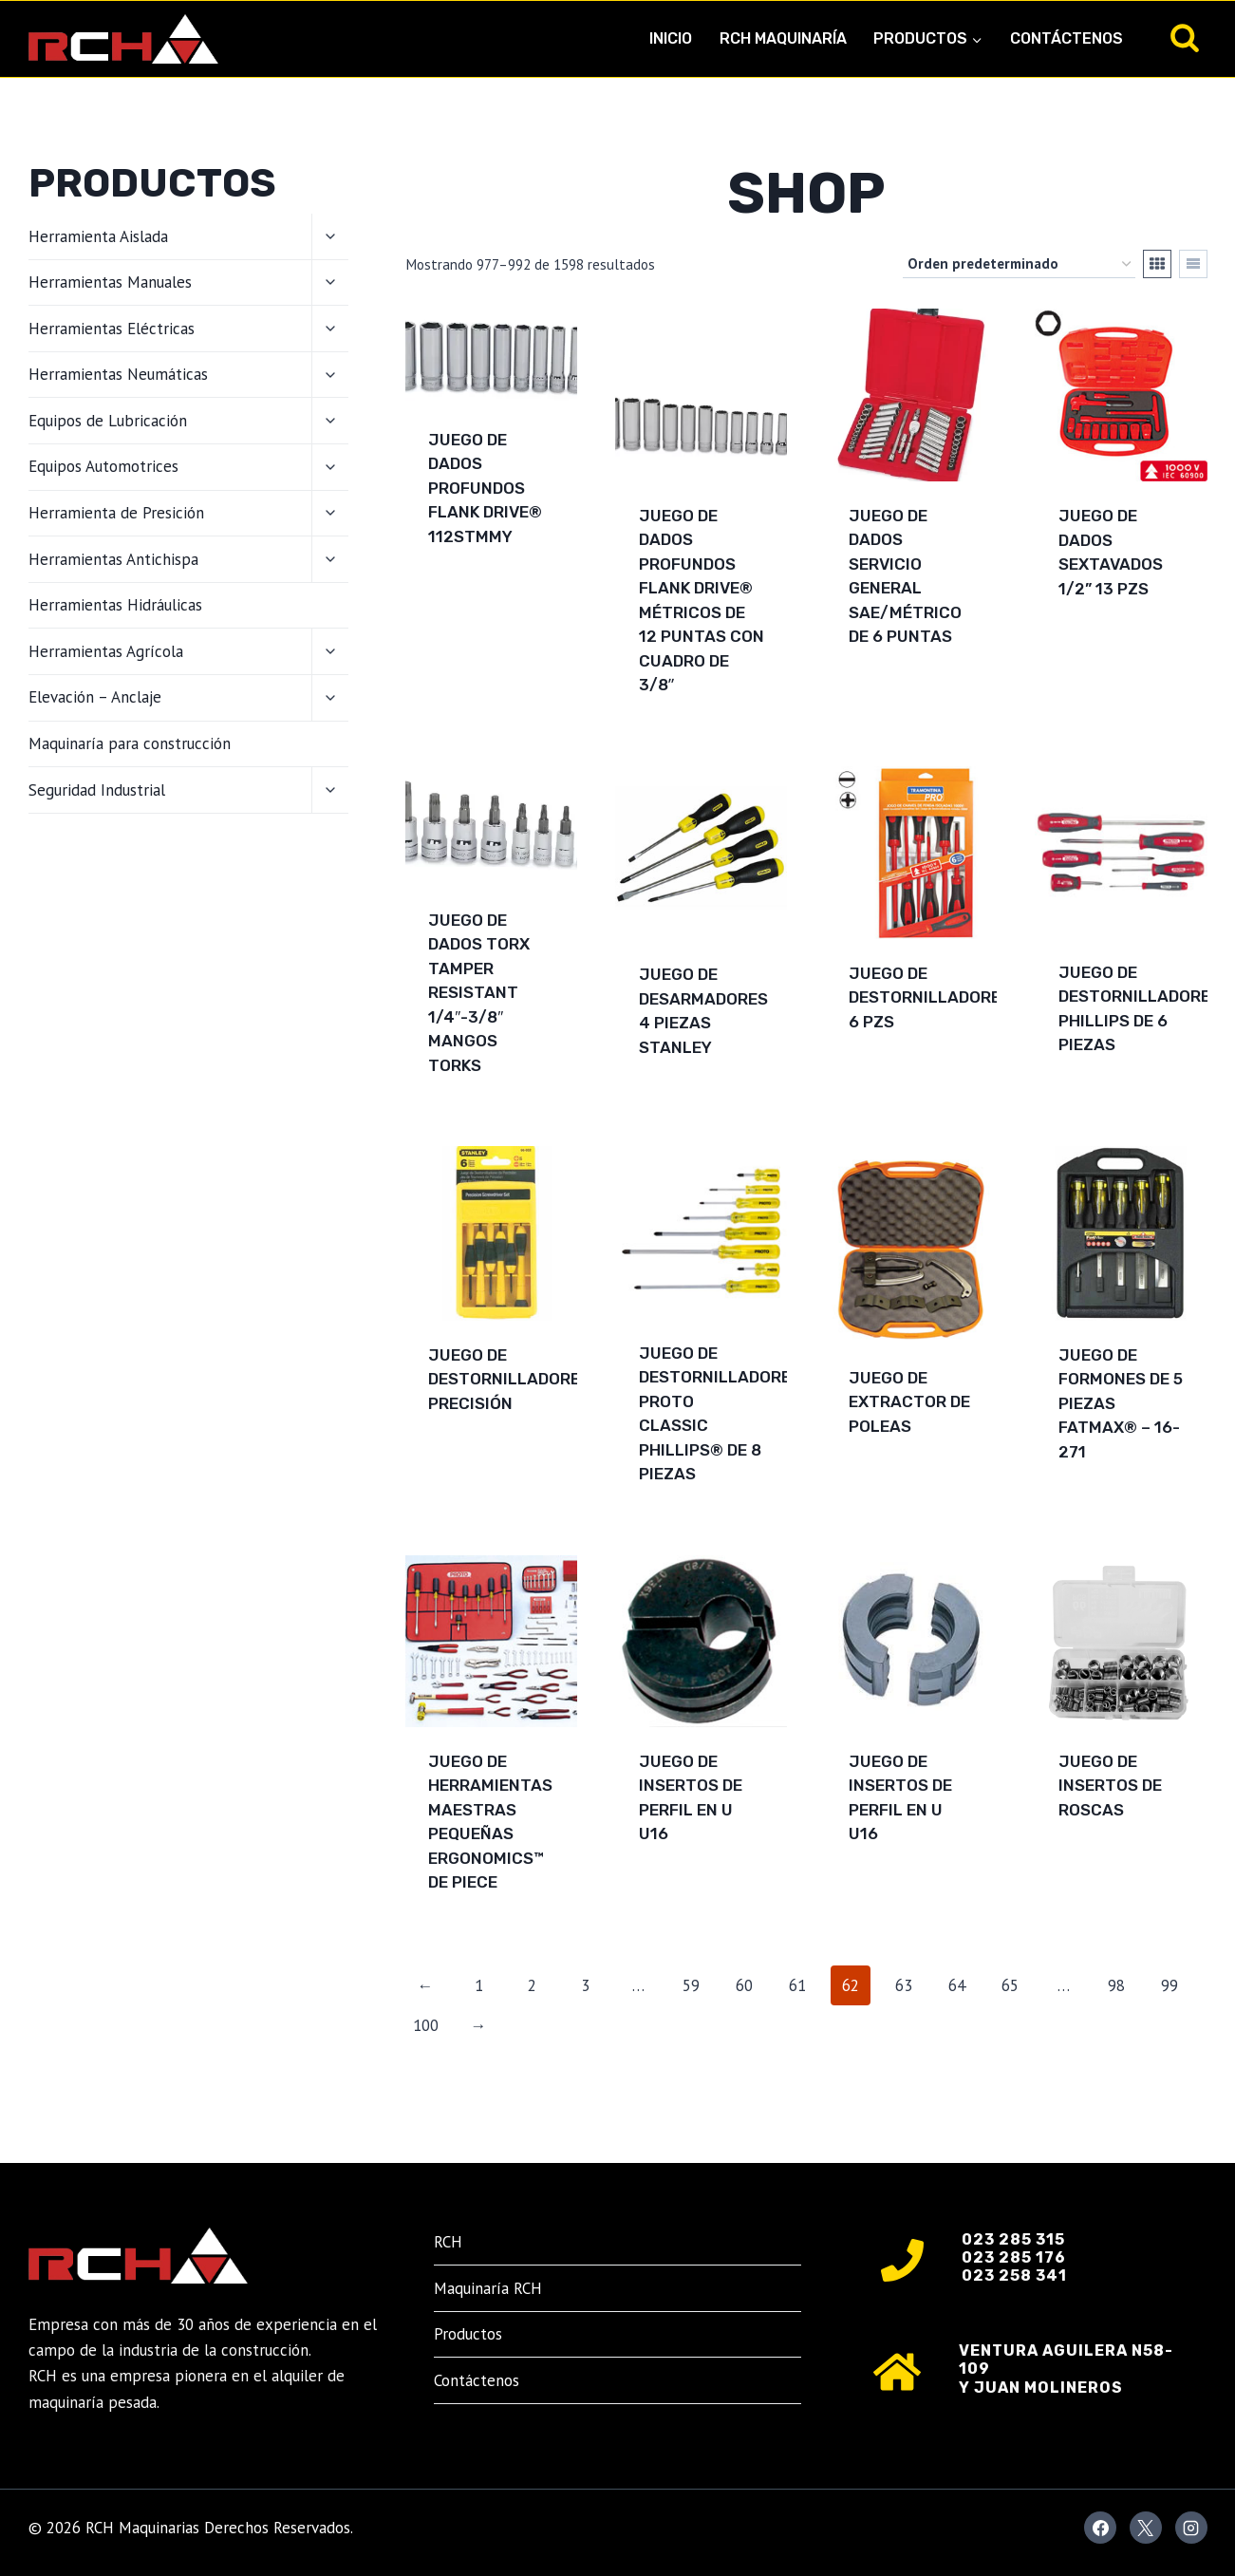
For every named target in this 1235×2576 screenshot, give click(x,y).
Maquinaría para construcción (129, 743)
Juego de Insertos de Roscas (1110, 1785)
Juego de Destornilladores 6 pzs (930, 997)
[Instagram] (1191, 2527)
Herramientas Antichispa (113, 559)
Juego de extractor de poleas (909, 1402)
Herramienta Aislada (98, 236)
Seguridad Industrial (96, 790)
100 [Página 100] (426, 2025)
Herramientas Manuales (110, 282)
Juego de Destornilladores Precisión (509, 1379)
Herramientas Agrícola (105, 651)
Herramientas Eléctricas (111, 328)
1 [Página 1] (479, 1985)
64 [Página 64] (956, 1985)
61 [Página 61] (797, 1985)
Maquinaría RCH (488, 2288)
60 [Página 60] (744, 1985)
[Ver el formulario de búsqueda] (1184, 39)
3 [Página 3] (585, 1985)
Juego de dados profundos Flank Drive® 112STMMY (485, 488)
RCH (448, 2241)
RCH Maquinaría (783, 38)
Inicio (670, 38)
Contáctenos (1066, 38)
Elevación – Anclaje (94, 696)
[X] (1146, 2527)
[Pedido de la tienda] (1019, 264)
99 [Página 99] (1169, 1985)
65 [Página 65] (1010, 1985)
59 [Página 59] (691, 1985)
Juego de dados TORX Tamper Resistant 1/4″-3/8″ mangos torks (479, 993)
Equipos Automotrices (103, 466)
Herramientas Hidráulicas (115, 604)
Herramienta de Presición (116, 512)
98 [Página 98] (1116, 1985)
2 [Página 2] (532, 1985)
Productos (468, 2333)
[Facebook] (1100, 2527)
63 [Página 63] (903, 1985)
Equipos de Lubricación (107, 420)
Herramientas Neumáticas (118, 374)
